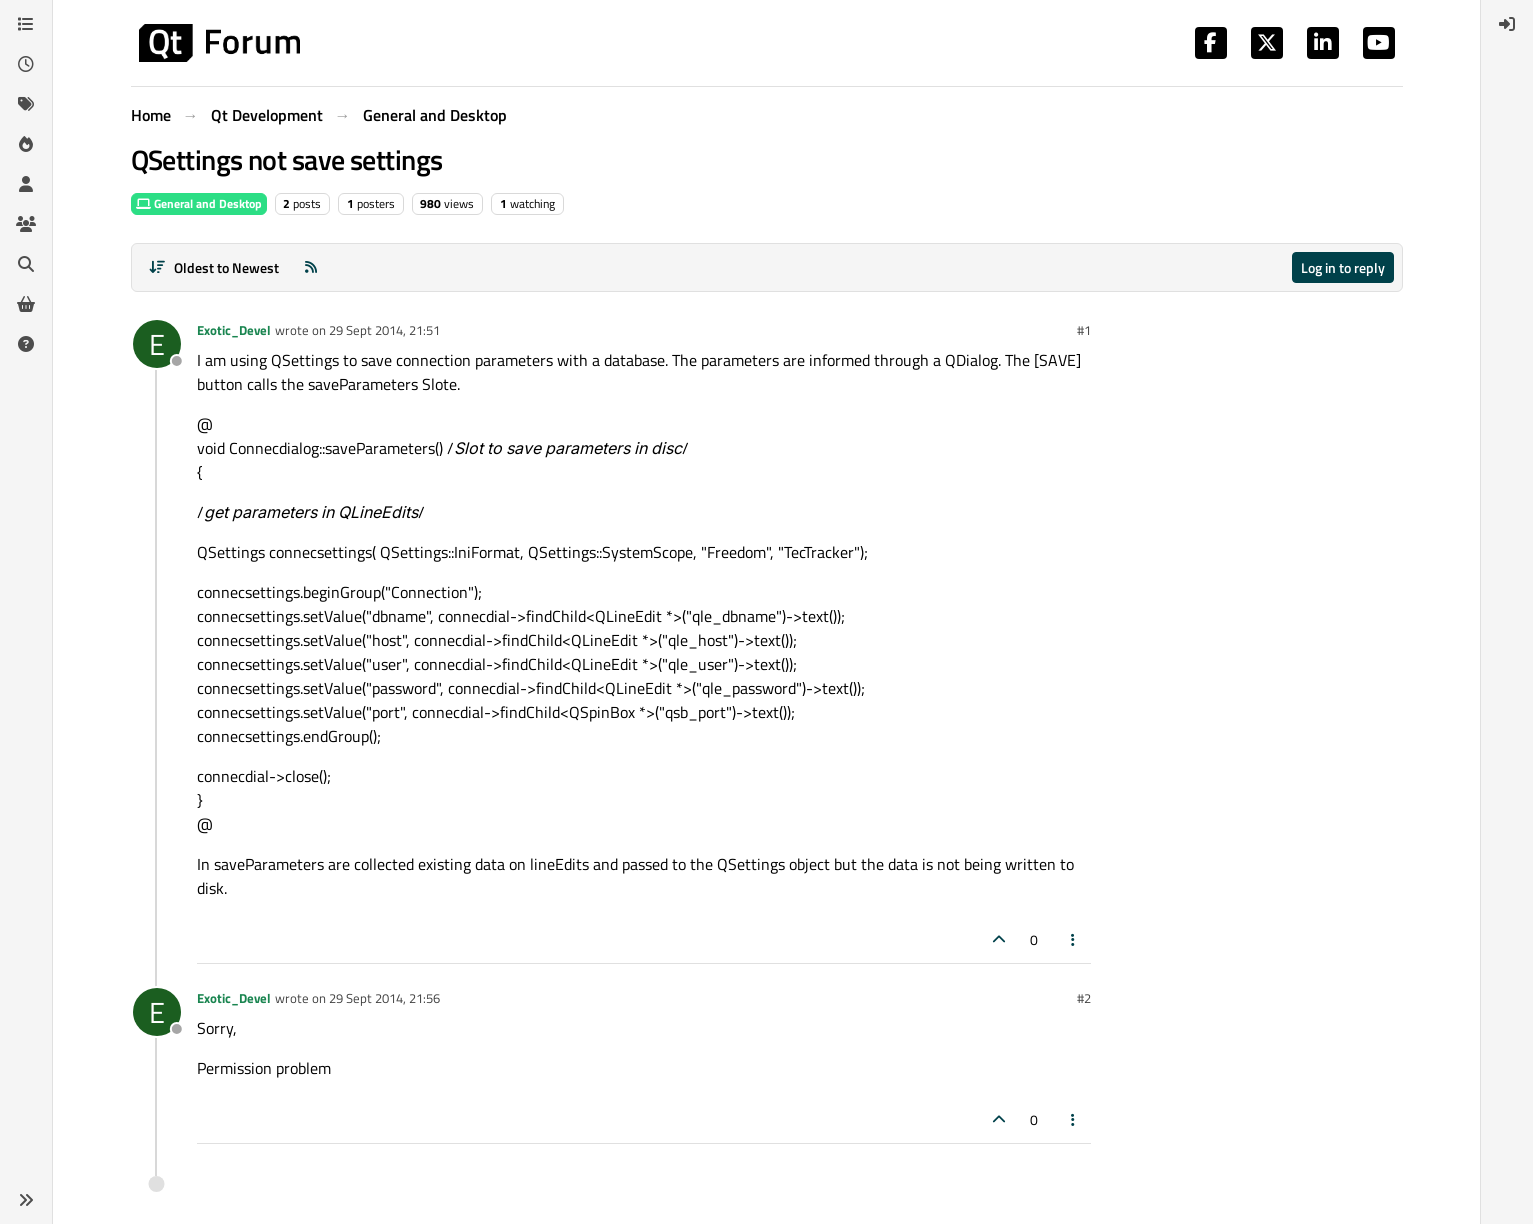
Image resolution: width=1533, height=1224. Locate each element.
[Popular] (26, 144)
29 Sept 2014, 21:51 (384, 330)
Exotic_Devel (234, 330)
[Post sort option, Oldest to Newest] (214, 267)
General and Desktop (199, 203)
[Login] (1507, 24)
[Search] (26, 264)
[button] (26, 1200)
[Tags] (26, 104)
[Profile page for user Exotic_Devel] (157, 344)
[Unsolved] (26, 344)
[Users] (26, 184)
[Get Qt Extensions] (26, 304)
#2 (1084, 998)
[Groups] (26, 224)
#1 (1084, 330)
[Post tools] (1073, 939)
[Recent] (26, 64)
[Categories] (26, 24)
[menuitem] (1507, 24)
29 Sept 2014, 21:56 (384, 998)
